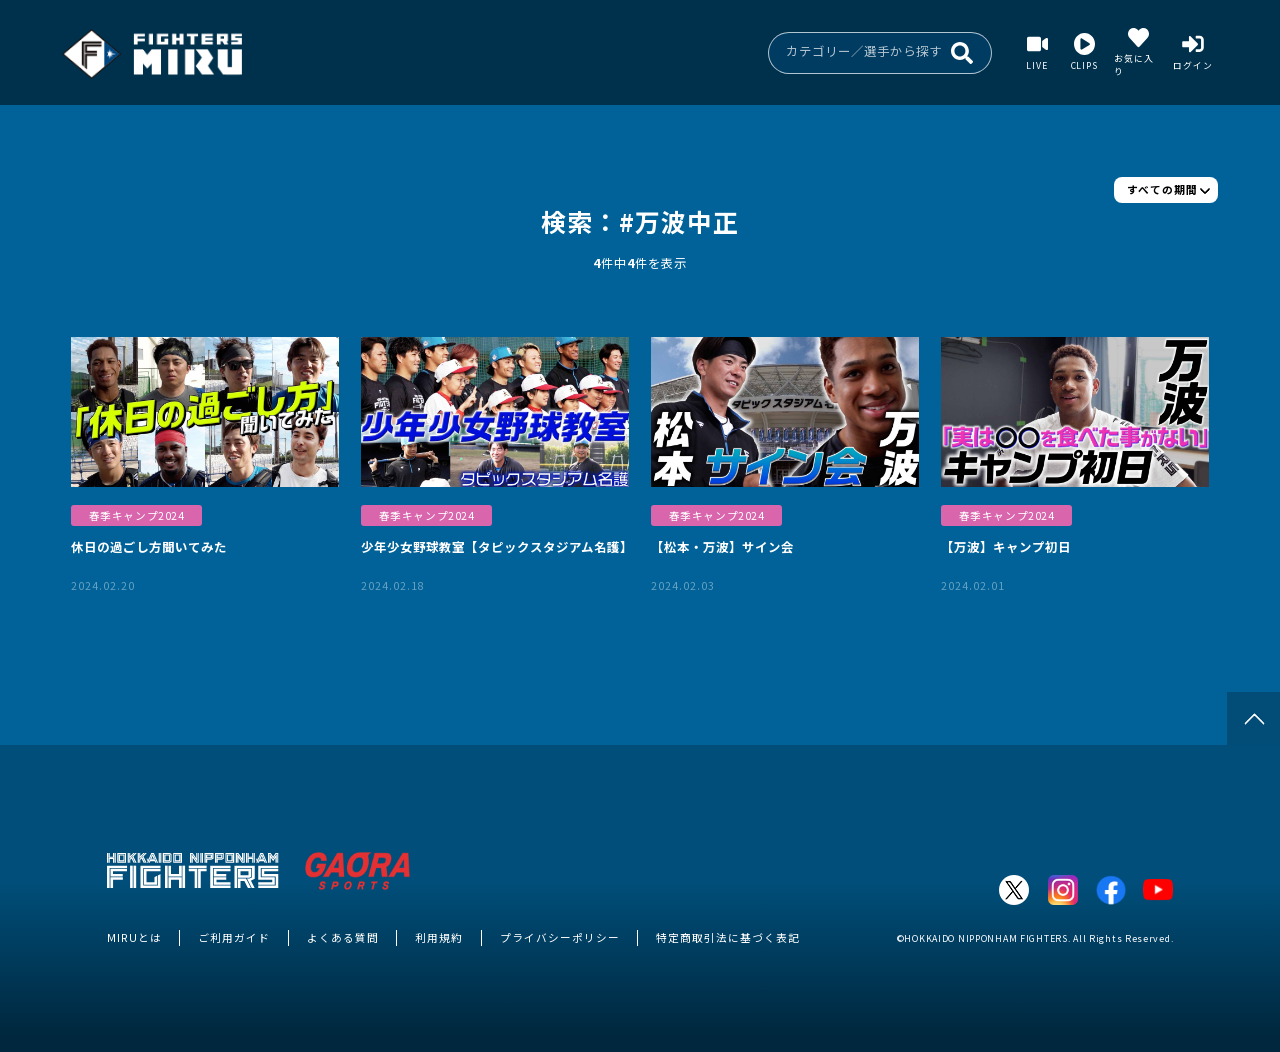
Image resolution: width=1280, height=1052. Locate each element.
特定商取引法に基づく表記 (728, 937)
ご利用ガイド (234, 937)
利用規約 (439, 937)
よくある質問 (343, 937)
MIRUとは (134, 937)
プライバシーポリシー (560, 937)
